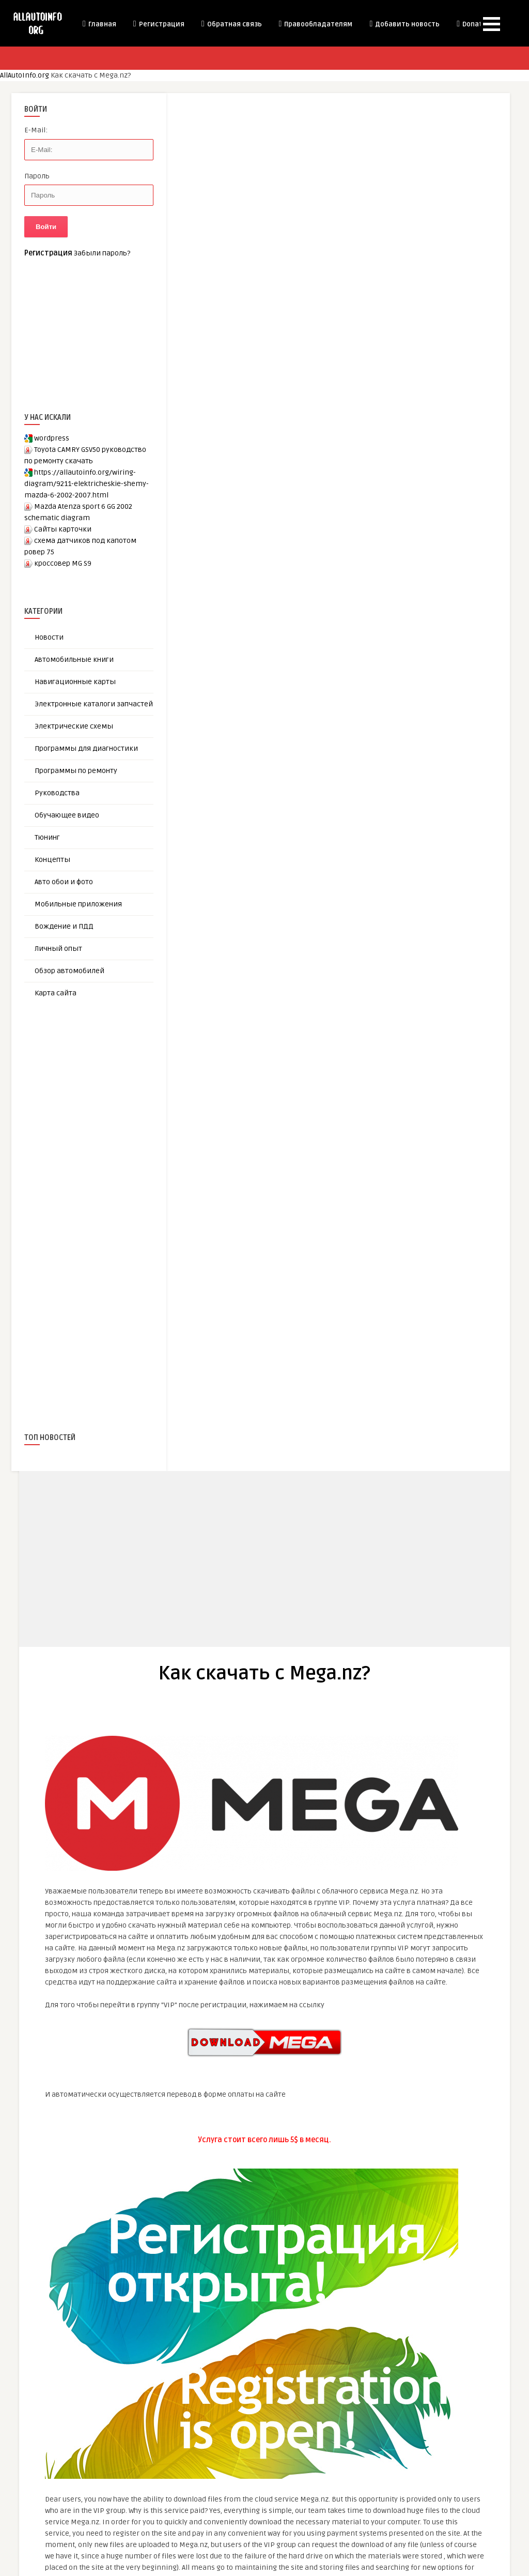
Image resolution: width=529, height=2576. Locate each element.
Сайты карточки (62, 529)
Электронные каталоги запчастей (94, 704)
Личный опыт (58, 948)
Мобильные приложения (78, 904)
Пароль (37, 176)
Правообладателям (315, 24)
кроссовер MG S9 (62, 563)
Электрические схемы (74, 726)
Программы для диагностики (86, 748)
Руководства (57, 793)
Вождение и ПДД (64, 926)
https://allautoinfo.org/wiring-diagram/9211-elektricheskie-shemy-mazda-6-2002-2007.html (86, 483)
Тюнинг (47, 837)
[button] (491, 24)
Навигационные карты (75, 681)
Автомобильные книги (74, 659)
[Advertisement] (101, 1198)
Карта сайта (55, 993)
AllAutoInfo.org (24, 75)
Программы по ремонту (76, 770)
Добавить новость (404, 24)
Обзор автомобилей (69, 970)
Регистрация (158, 24)
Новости (49, 637)
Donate (471, 24)
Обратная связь (231, 24)
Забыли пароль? (102, 253)
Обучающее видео (67, 815)
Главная (99, 24)
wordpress (51, 438)
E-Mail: (36, 130)
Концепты (52, 859)
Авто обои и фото (64, 881)
